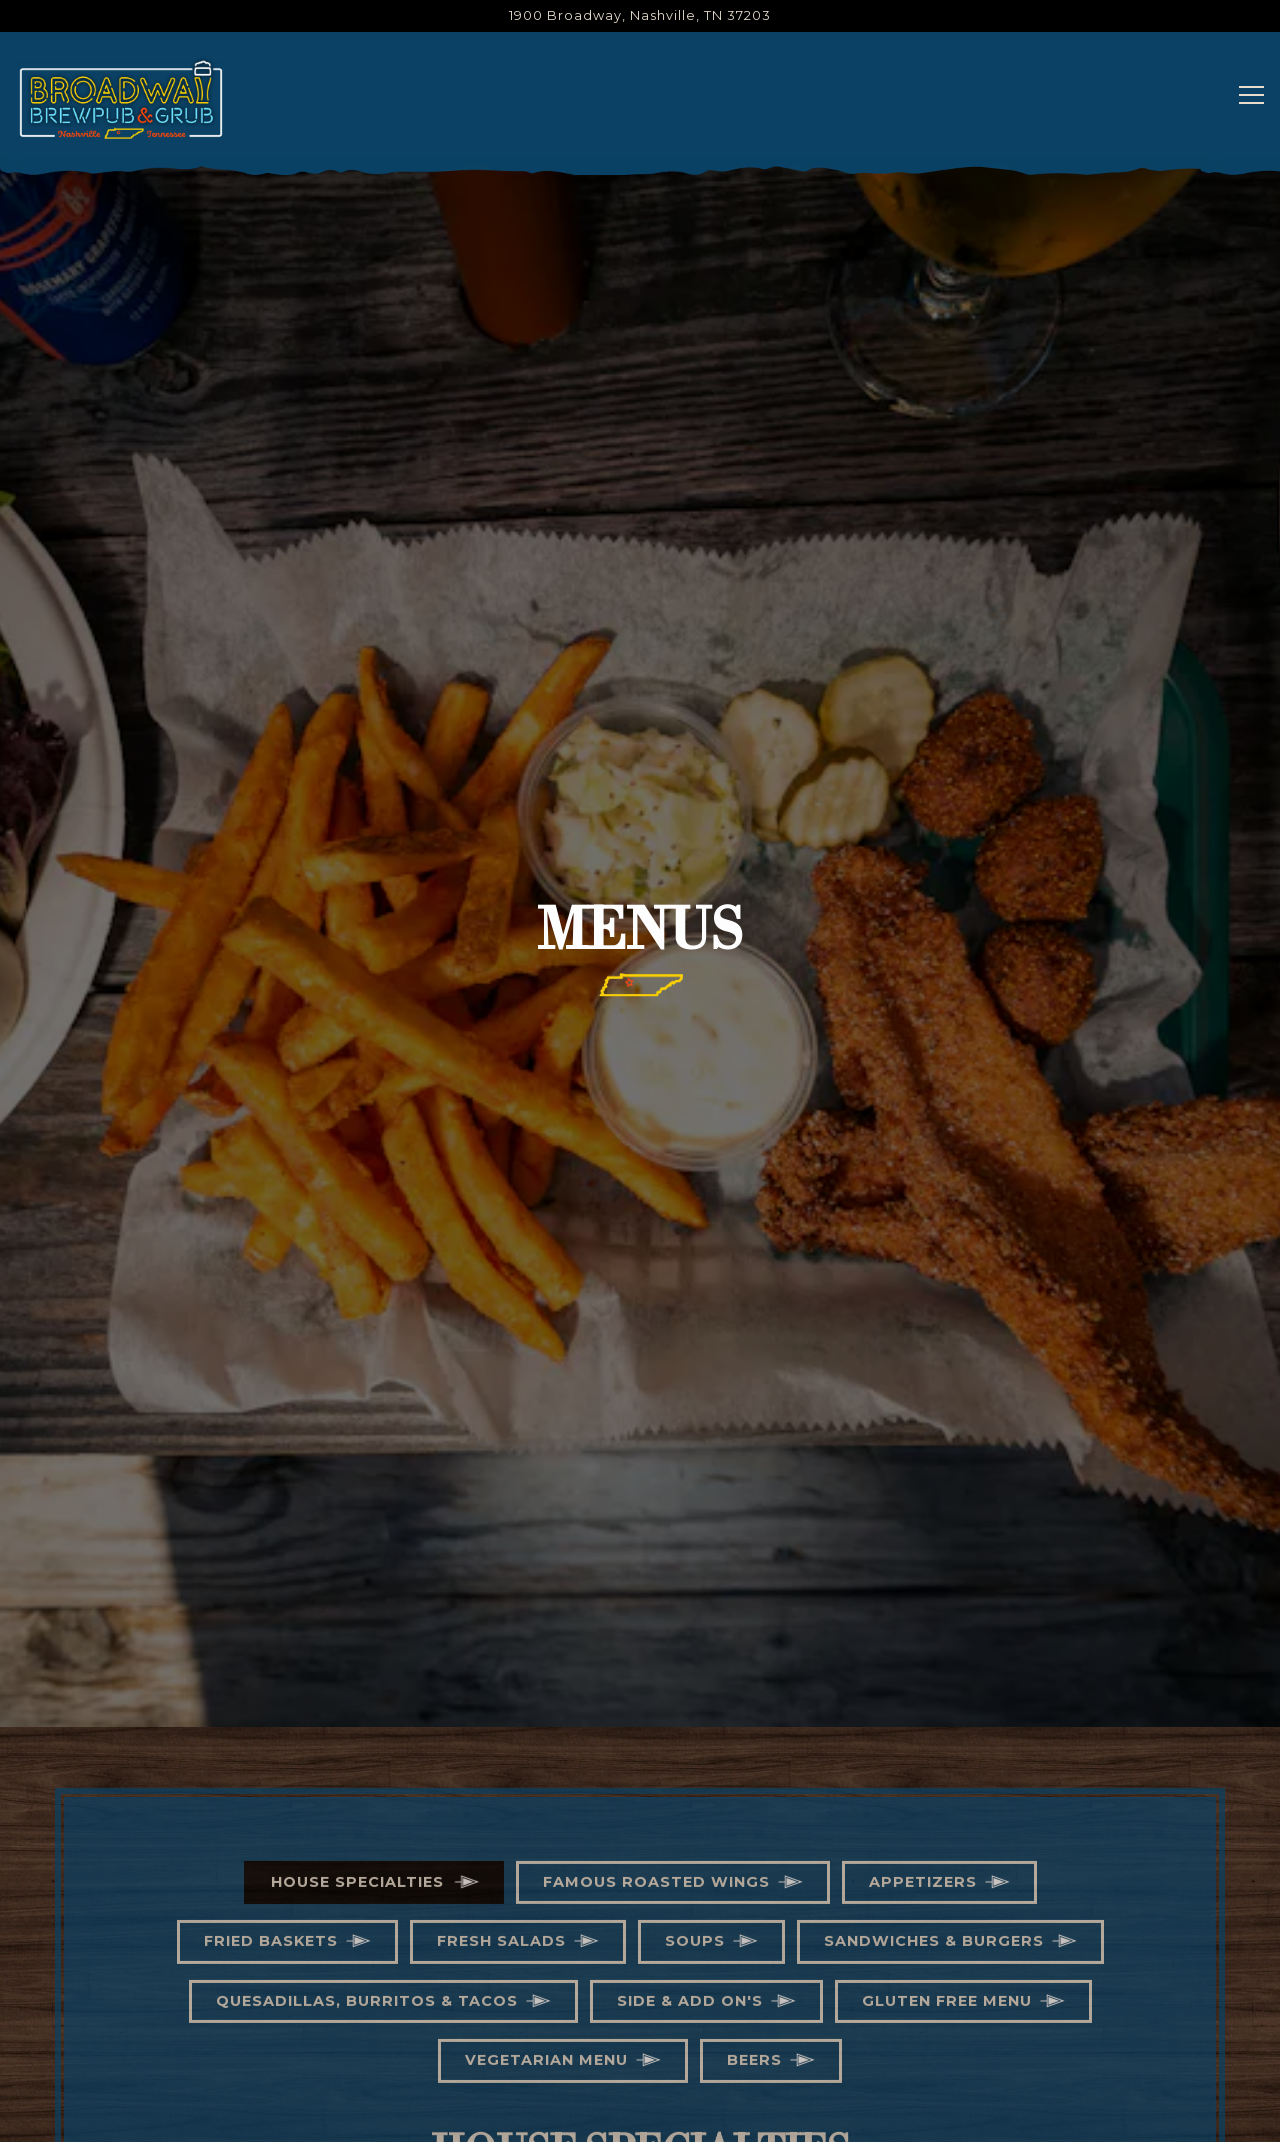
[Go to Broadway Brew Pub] (640, 15)
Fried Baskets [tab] (271, 1753)
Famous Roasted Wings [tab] (656, 1693)
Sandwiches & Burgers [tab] (934, 1753)
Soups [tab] (695, 1753)
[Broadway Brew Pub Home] (121, 98)
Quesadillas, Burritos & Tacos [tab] (367, 1812)
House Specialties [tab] (357, 1693)
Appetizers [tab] (923, 1693)
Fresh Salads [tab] (501, 1753)
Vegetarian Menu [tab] (546, 1872)
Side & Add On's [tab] (690, 1812)
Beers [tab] (754, 1872)
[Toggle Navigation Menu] (1251, 95)
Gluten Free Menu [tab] (947, 1812)
